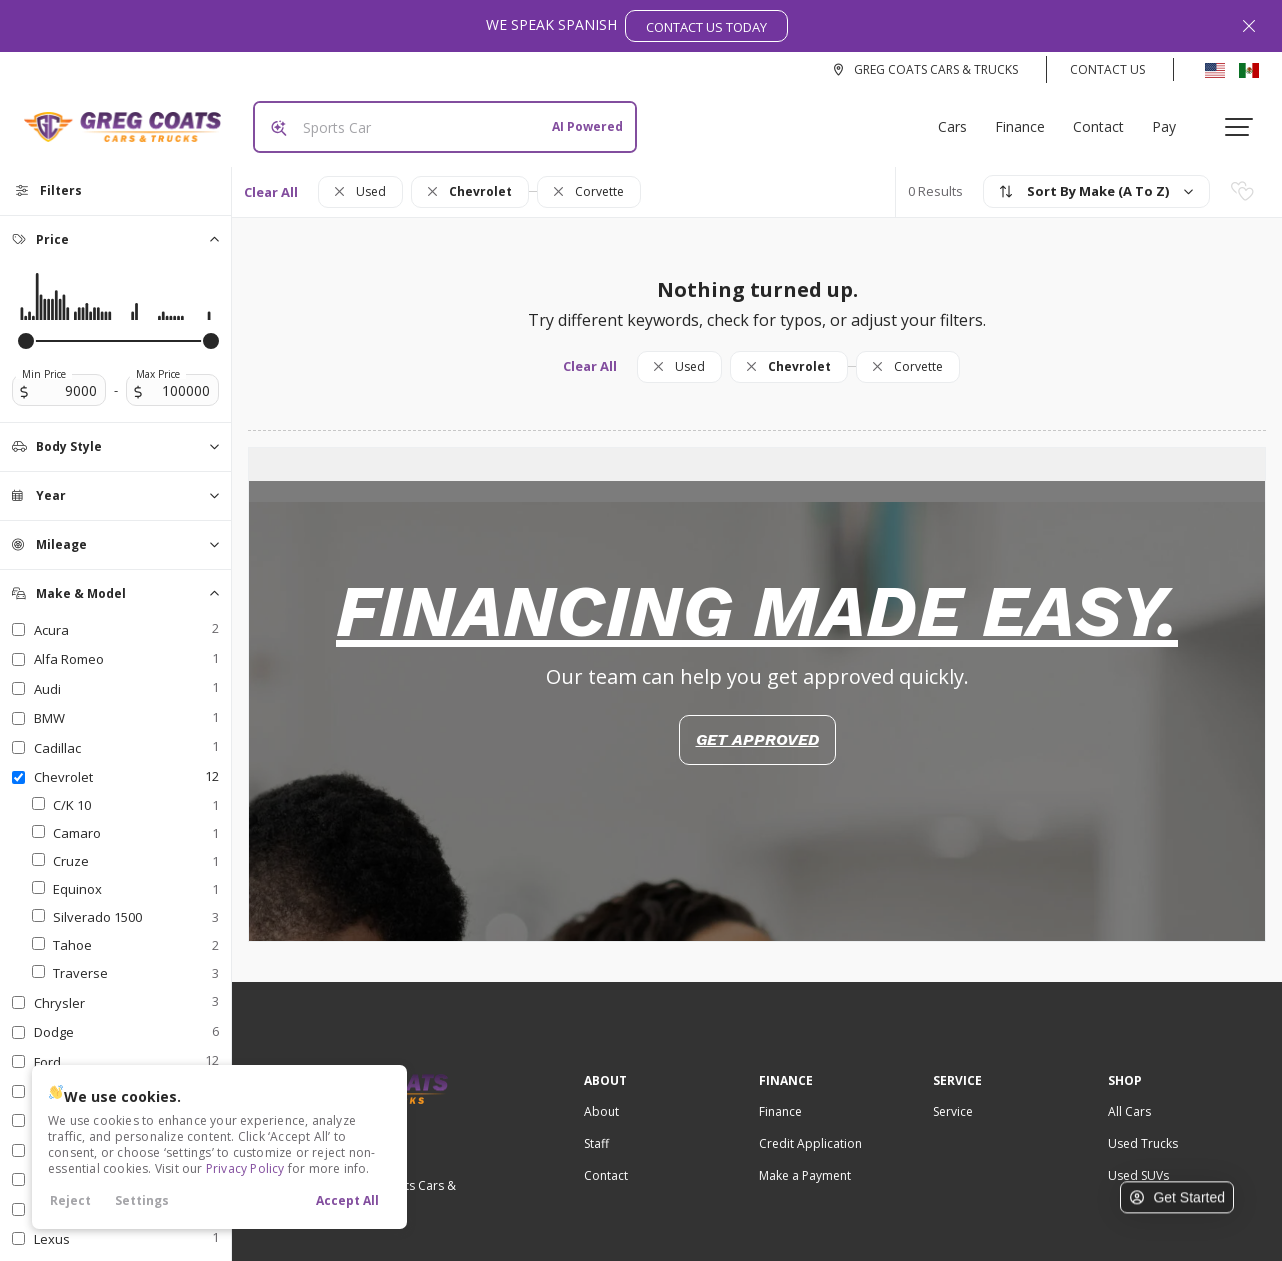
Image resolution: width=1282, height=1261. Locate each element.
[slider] (26, 325)
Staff (596, 1127)
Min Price (44, 358)
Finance (1028, 118)
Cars (960, 118)
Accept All (347, 1200)
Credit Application (810, 1127)
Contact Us (1107, 69)
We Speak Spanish (637, 26)
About (601, 1095)
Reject (70, 1200)
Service (953, 1095)
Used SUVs (1138, 1159)
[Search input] (437, 119)
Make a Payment (805, 1159)
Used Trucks (1143, 1127)
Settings (142, 1200)
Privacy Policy (245, 1168)
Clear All (271, 176)
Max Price (158, 358)
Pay (1172, 118)
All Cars (1129, 1095)
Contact (1106, 118)
